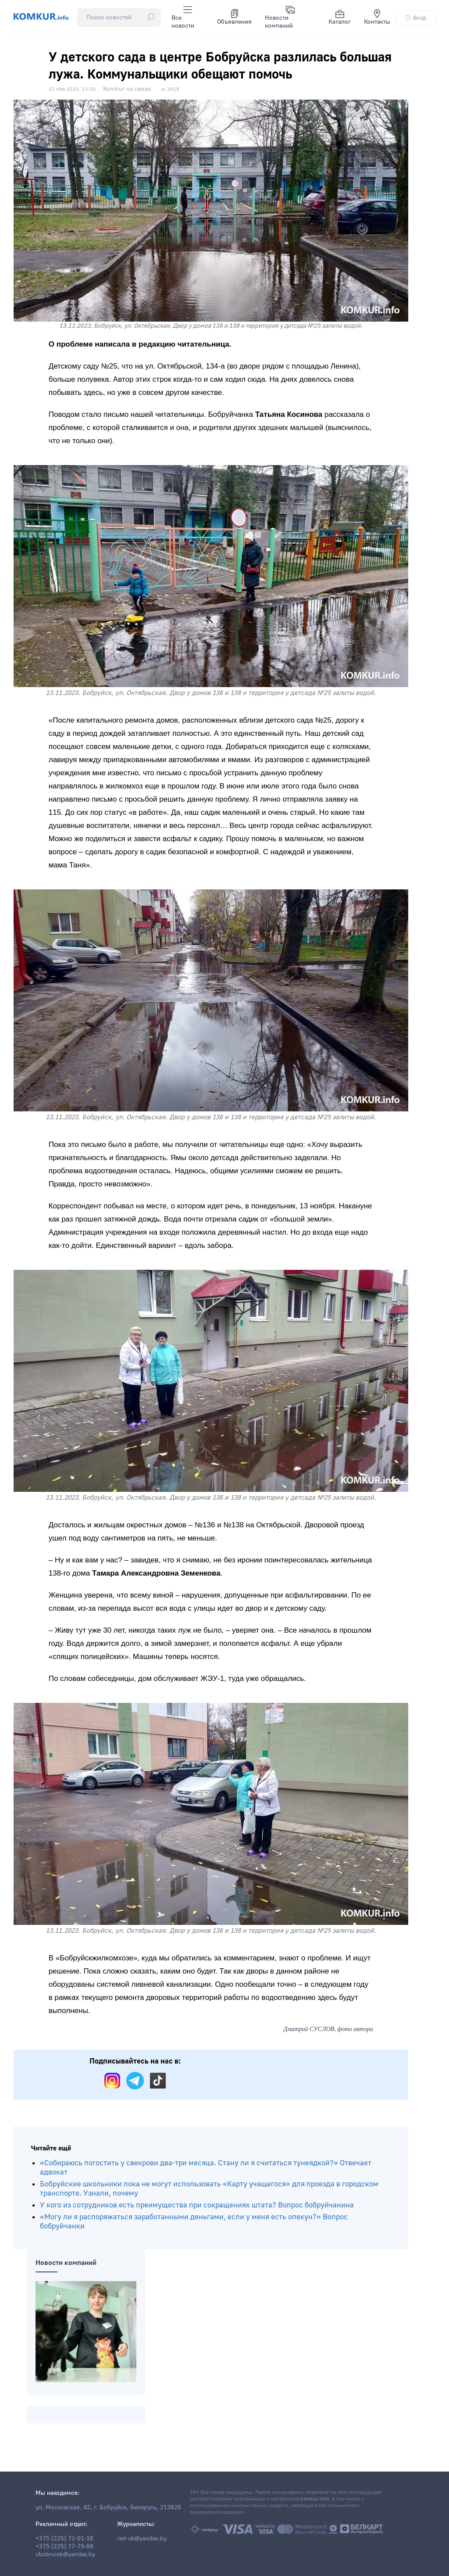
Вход (416, 17)
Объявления (234, 17)
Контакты (377, 17)
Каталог (339, 17)
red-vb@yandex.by (142, 2539)
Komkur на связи (127, 89)
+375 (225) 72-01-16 (64, 2539)
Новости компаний (280, 17)
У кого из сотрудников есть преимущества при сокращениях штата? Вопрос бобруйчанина (197, 2205)
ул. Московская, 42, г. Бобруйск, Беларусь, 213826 (108, 2508)
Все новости (182, 17)
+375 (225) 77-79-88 (64, 2547)
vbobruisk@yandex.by (65, 2554)
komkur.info (314, 2499)
